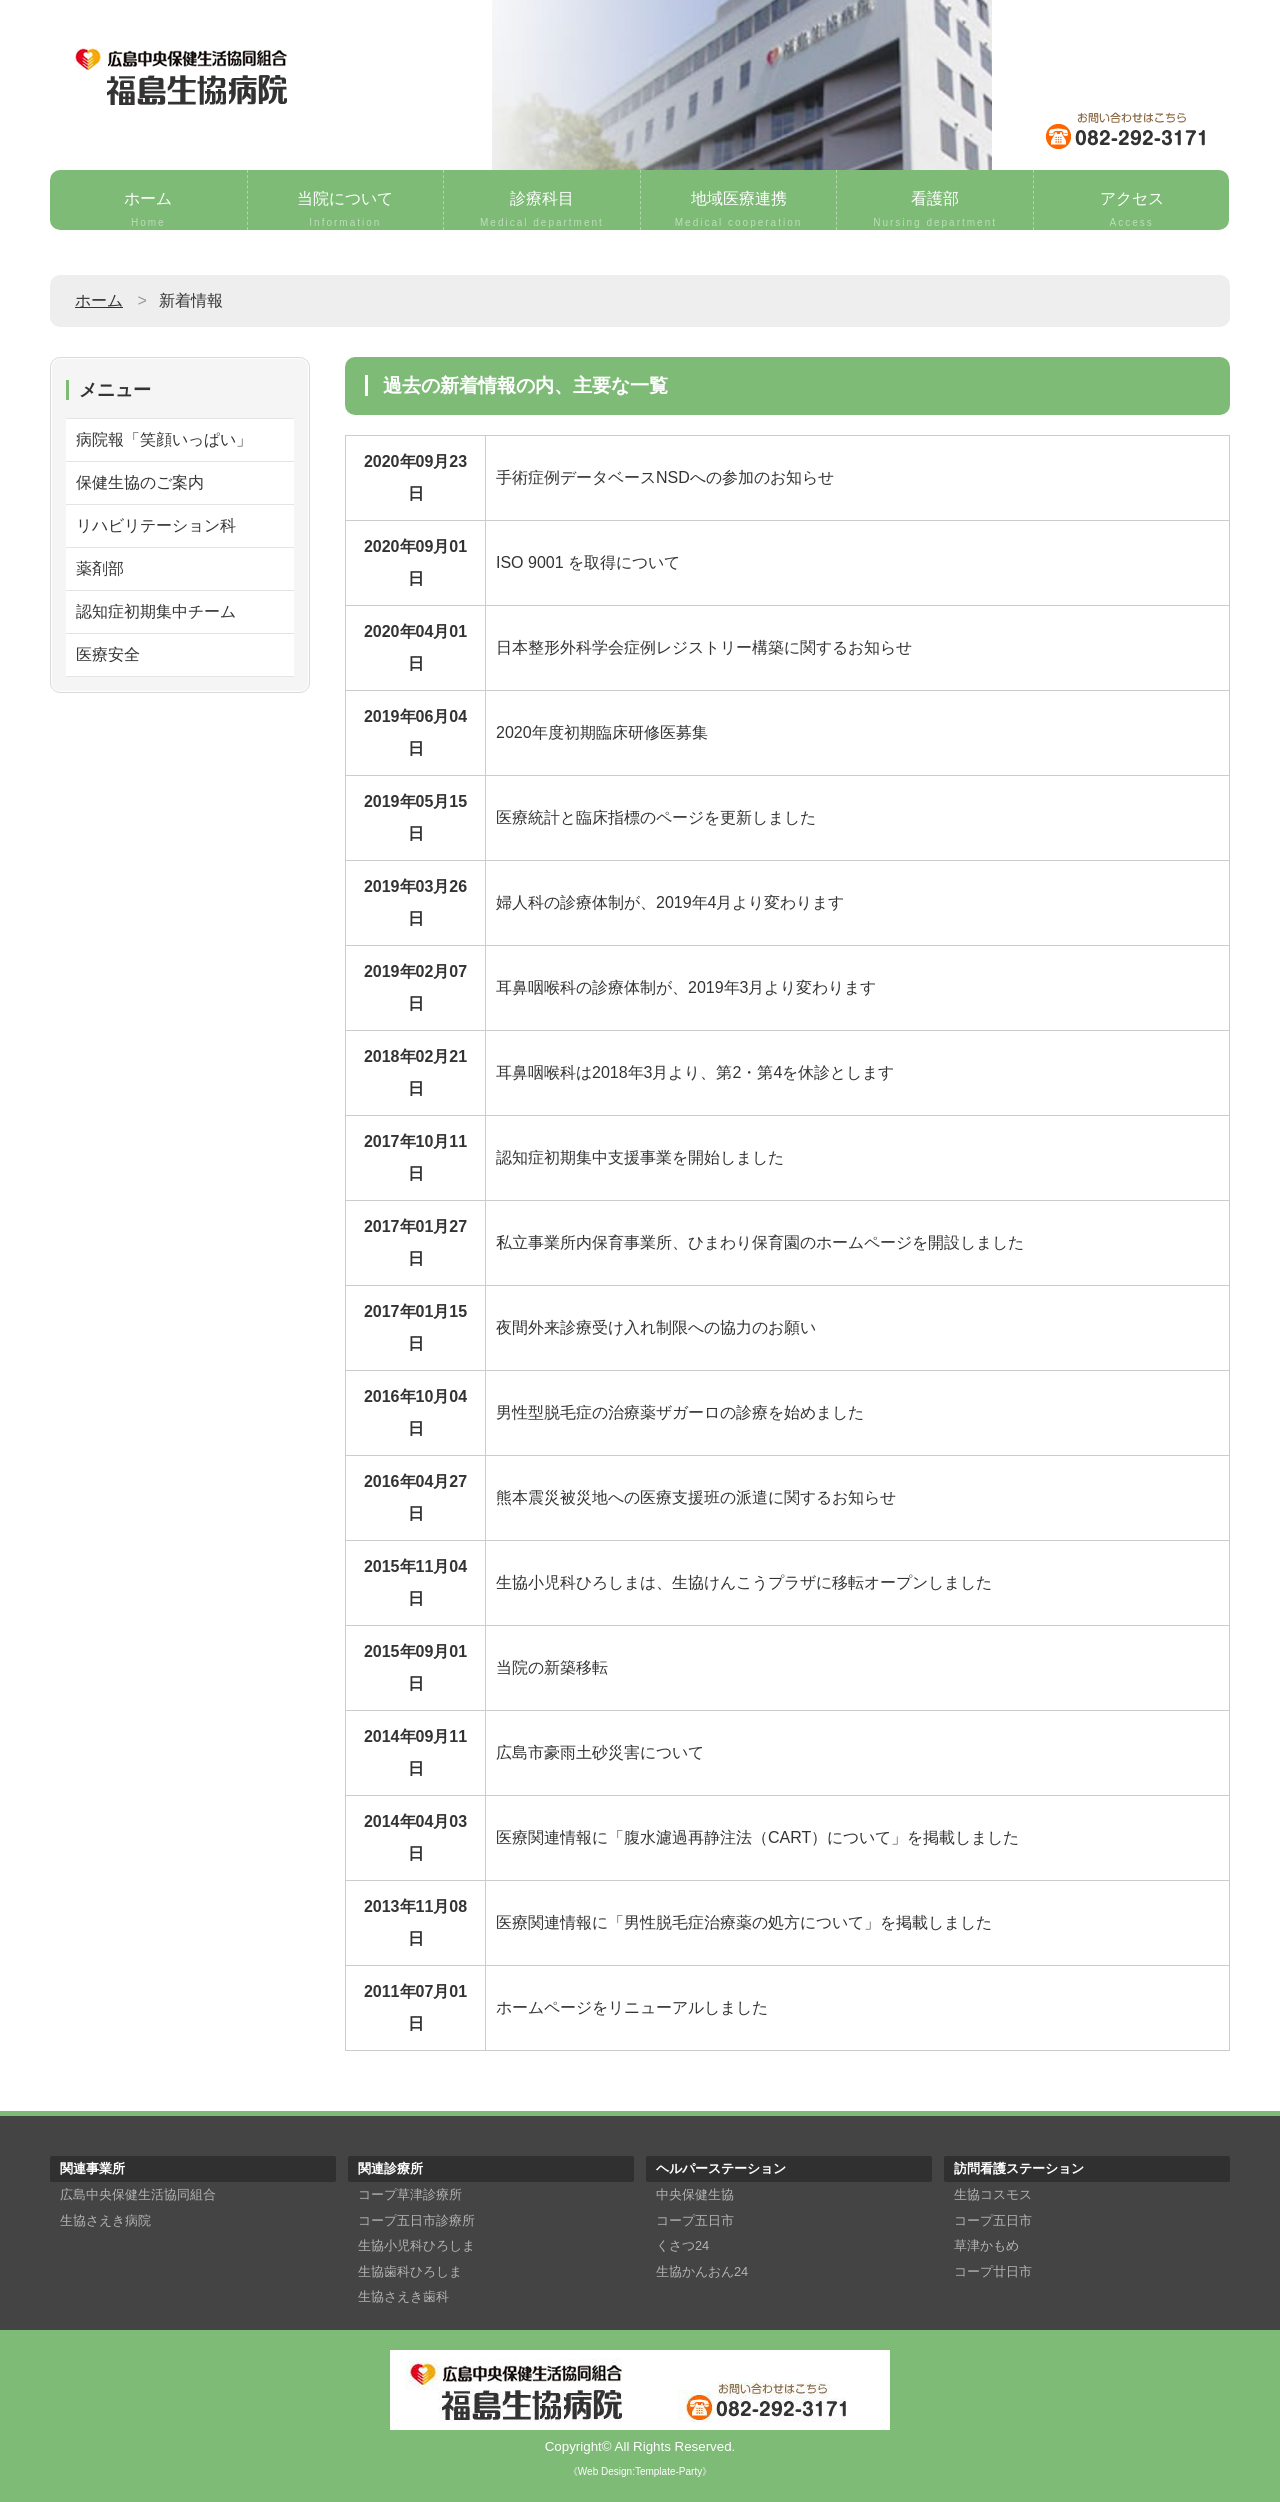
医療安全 (108, 654)
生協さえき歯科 (403, 2296)
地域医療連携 (739, 210)
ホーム (148, 210)
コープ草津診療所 (410, 2194)
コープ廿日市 (993, 2271)
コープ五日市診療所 (416, 2220)
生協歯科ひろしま (410, 2271)
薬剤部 (100, 568)
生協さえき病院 (105, 2220)
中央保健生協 (695, 2194)
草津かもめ (986, 2245)
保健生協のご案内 (140, 482)
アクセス (1132, 210)
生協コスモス (993, 2194)
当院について (346, 210)
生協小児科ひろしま (416, 2245)
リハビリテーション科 (156, 525)
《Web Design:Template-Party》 (640, 2471)
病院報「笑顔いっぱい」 (164, 439)
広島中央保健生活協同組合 (138, 2194)
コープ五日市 (695, 2220)
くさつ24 (682, 2245)
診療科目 (542, 210)
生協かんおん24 (702, 2271)
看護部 (935, 210)
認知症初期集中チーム (156, 611)
